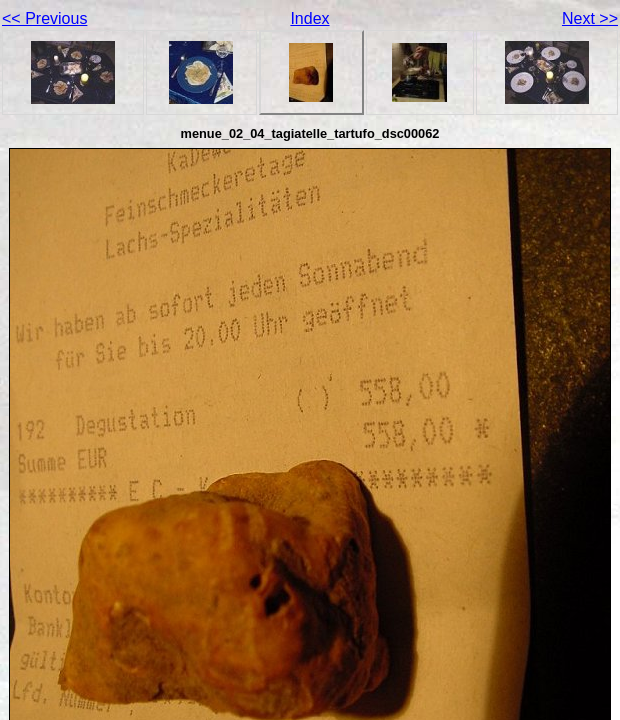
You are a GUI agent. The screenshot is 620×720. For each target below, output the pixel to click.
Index (309, 18)
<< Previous (44, 18)
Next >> (590, 18)
